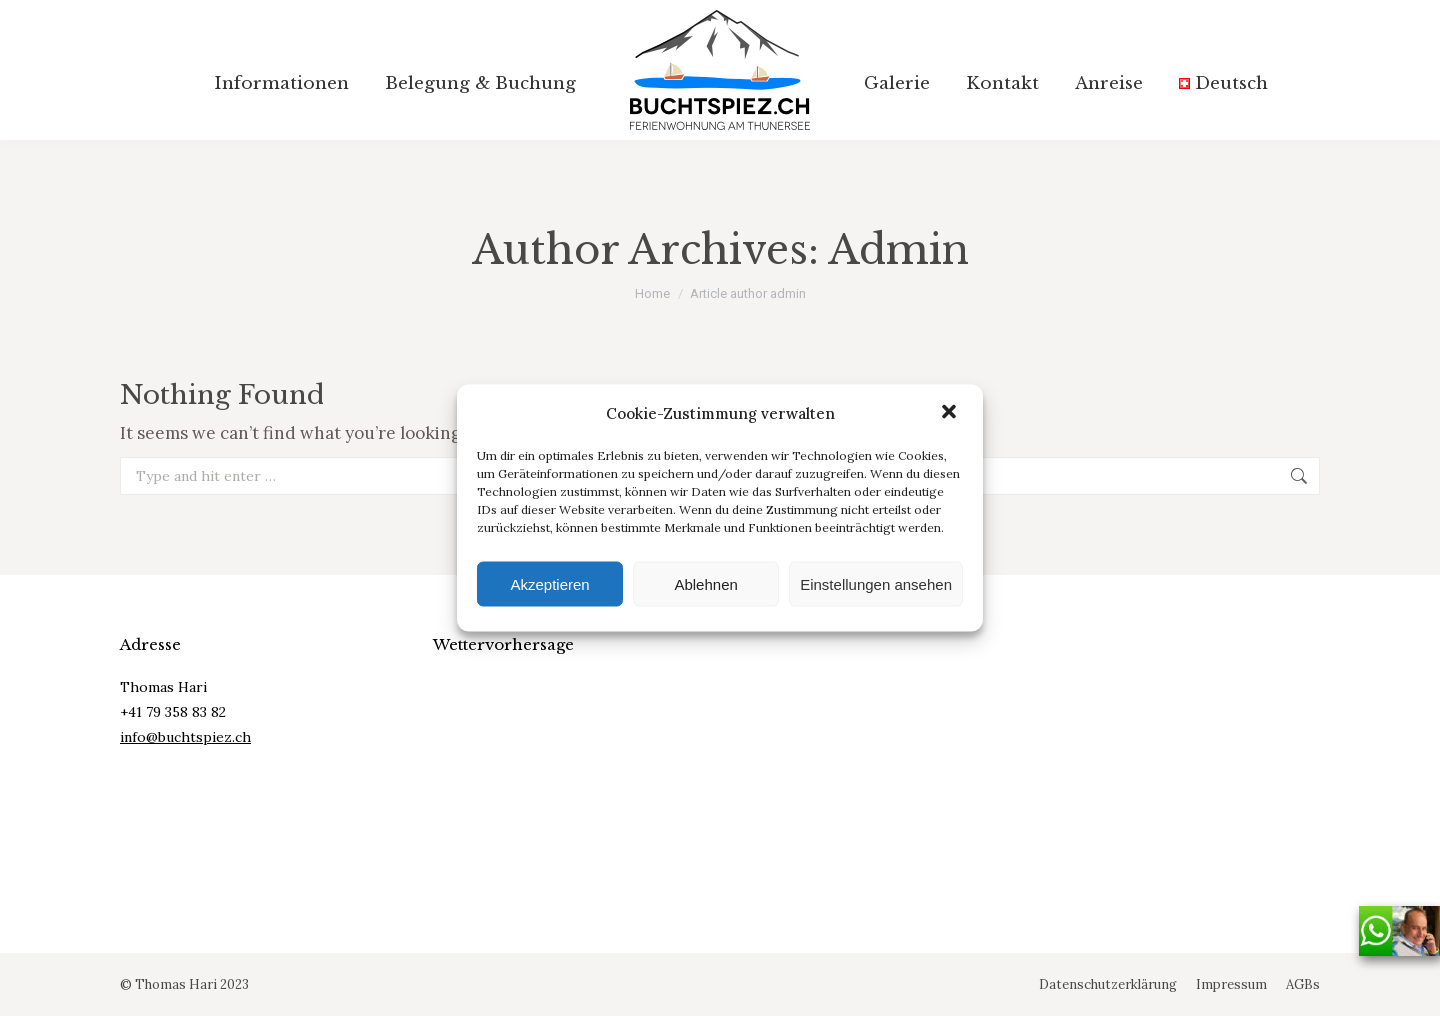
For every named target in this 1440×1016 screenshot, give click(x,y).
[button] (951, 413)
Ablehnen (705, 583)
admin (898, 250)
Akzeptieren (549, 583)
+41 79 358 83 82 (173, 712)
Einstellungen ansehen (876, 583)
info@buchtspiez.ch (185, 737)
